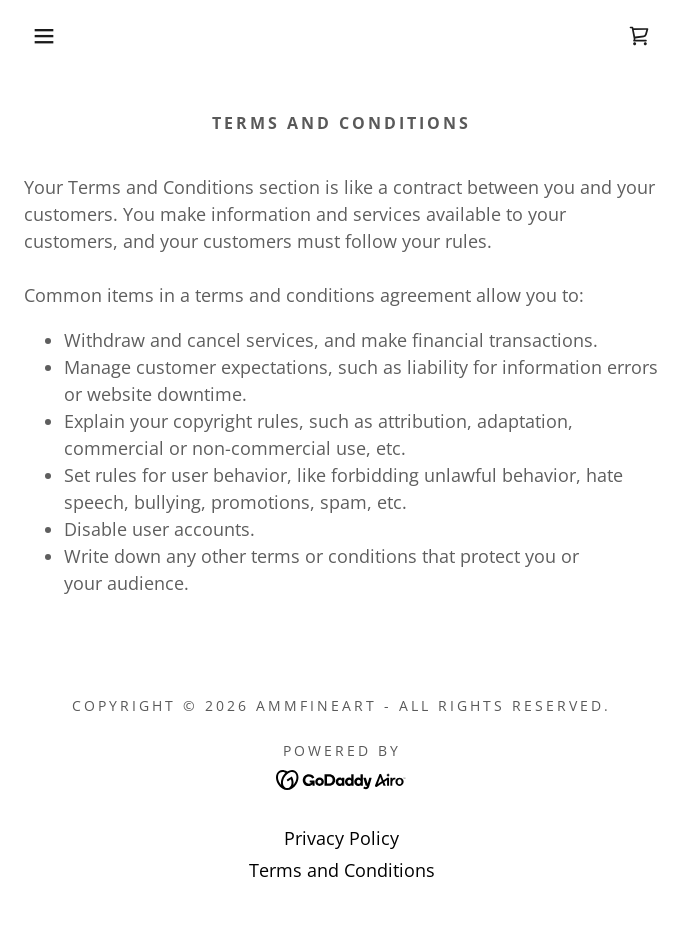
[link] (639, 36)
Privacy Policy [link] (341, 838)
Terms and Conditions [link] (342, 870)
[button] (45, 36)
